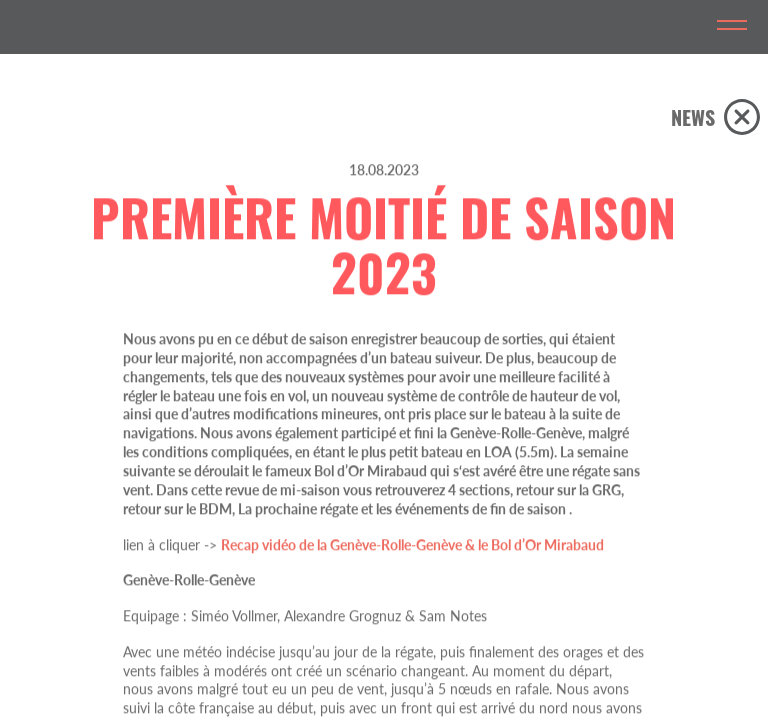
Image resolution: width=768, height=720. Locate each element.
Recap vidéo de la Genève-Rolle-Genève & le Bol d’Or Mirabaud (412, 584)
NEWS (693, 117)
